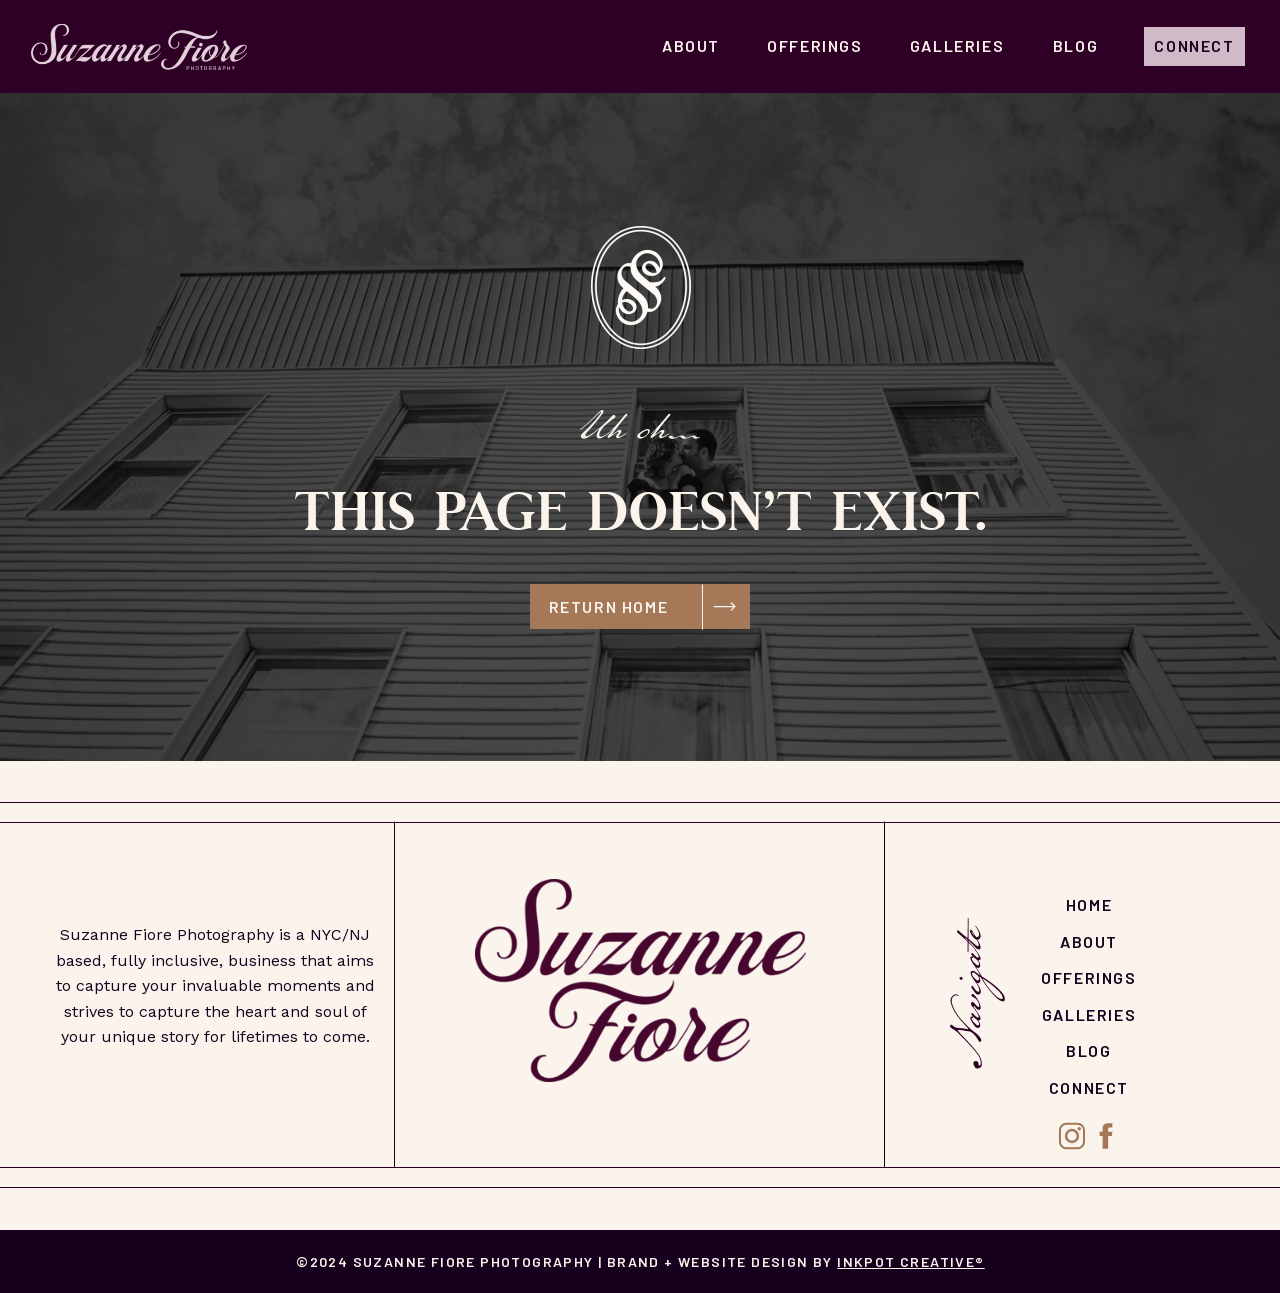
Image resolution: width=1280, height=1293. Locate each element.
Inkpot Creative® (910, 1261)
